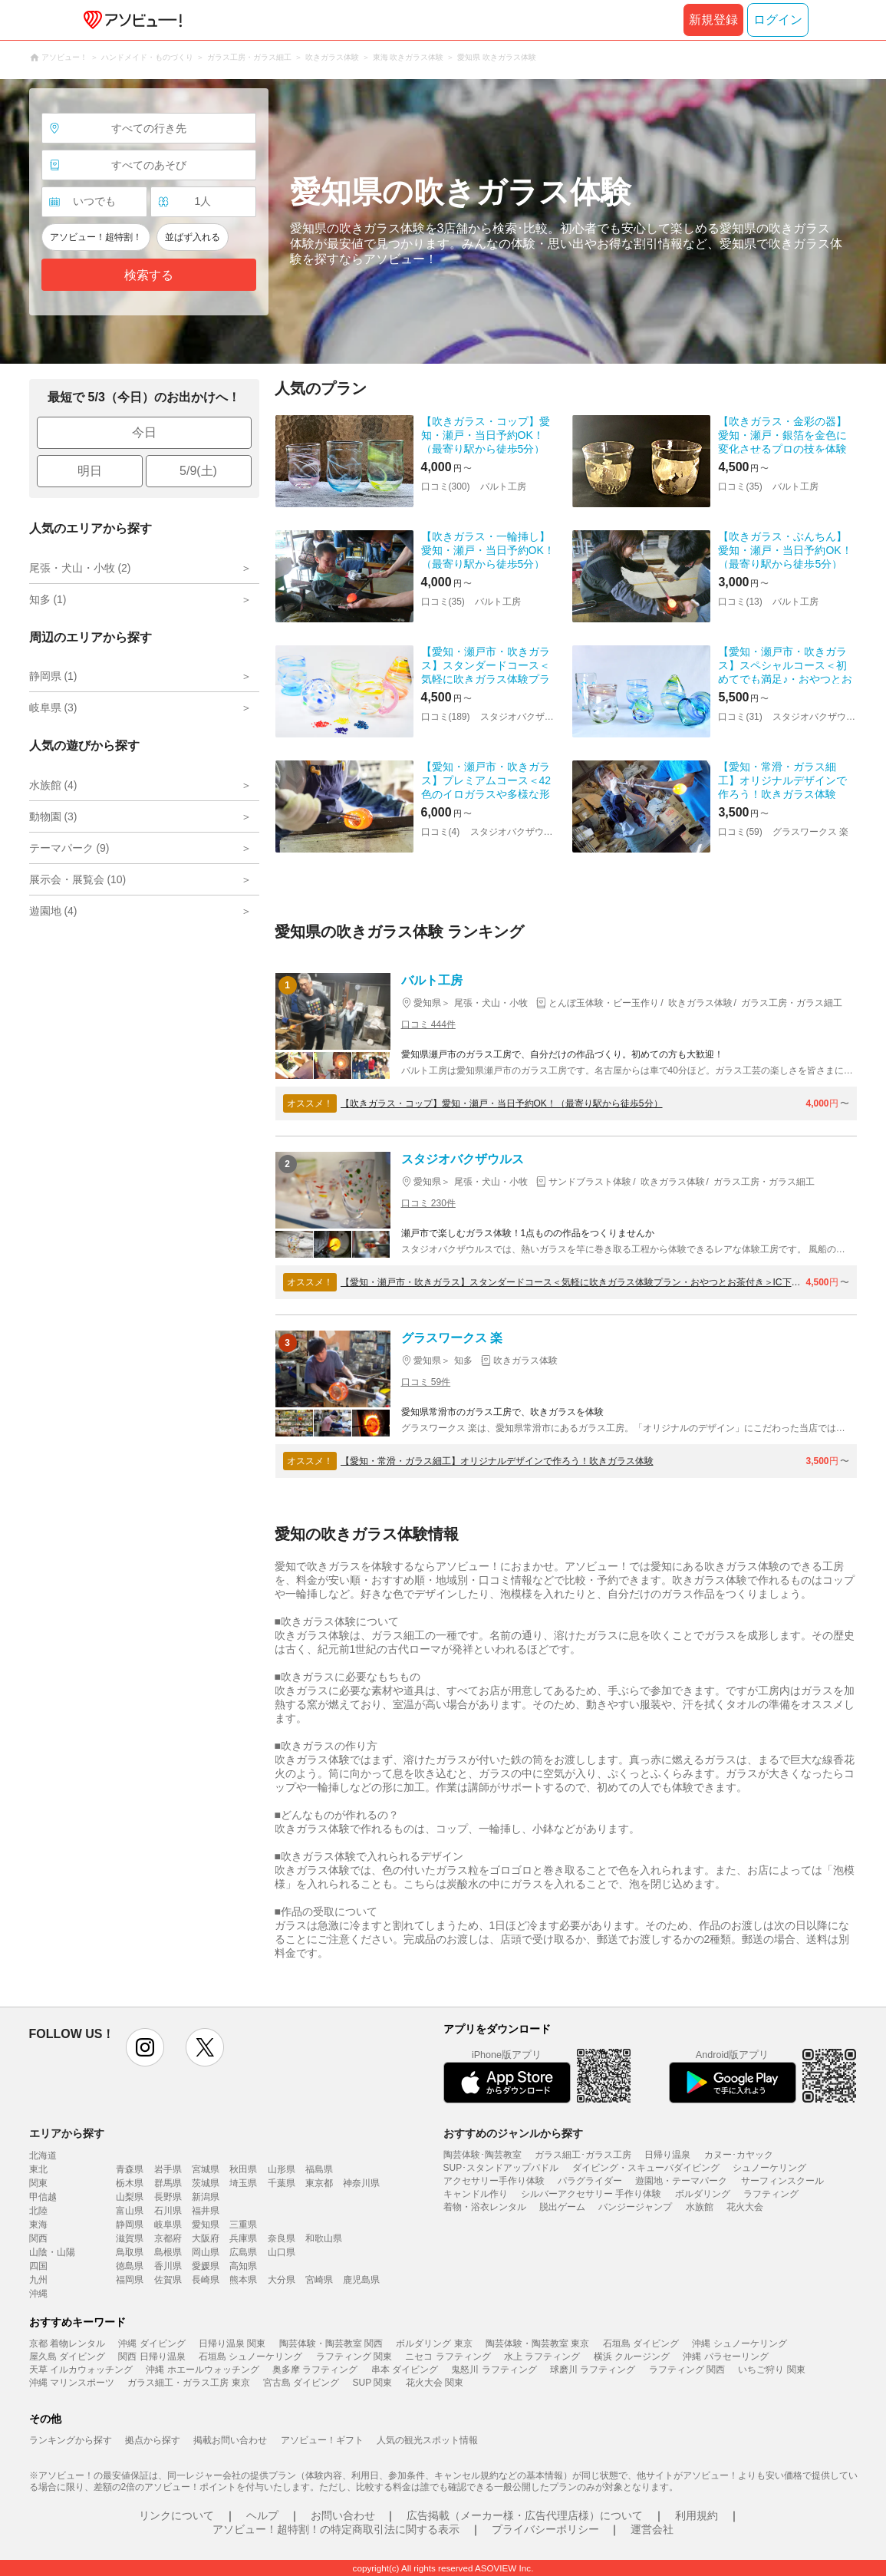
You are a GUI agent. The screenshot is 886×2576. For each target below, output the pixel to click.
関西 (38, 2238)
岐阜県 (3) (53, 707)
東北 (38, 2169)
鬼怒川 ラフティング (493, 2369)
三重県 (243, 2224)
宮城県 (205, 2169)
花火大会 (744, 2207)
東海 (38, 2224)
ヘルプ (262, 2515)
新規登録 (713, 19)
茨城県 (205, 2183)
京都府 (168, 2238)
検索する (148, 275)
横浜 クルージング (632, 2356)
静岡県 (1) (53, 676)
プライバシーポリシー (545, 2529)
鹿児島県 (361, 2279)
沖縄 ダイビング (151, 2343)
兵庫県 (243, 2238)
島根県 (168, 2252)
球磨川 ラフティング (592, 2369)
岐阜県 (168, 2224)
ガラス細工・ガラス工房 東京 (188, 2382)
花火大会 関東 (434, 2382)
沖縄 (38, 2293)
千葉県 (281, 2183)
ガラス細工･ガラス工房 (583, 2154)
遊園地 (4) (53, 911)
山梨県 (129, 2197)
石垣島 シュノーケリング (250, 2356)
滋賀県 (129, 2238)
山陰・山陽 (52, 2252)
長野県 (168, 2197)
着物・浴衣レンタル (484, 2207)
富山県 (129, 2210)
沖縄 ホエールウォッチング (202, 2369)
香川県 (168, 2266)
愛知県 (205, 2224)
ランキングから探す (70, 2440)
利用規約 (696, 2515)
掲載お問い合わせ (230, 2440)
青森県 (129, 2169)
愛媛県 (205, 2266)
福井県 (205, 2210)
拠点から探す (152, 2440)
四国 (38, 2266)
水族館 (699, 2207)
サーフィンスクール (782, 2180)
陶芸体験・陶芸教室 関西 (331, 2343)
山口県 (281, 2252)
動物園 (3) (53, 816)
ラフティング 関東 (354, 2356)
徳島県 (129, 2266)
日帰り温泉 (667, 2154)
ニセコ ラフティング (447, 2356)
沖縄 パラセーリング (725, 2356)
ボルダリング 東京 (434, 2343)
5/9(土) (198, 470)
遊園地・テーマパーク (681, 2180)
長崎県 (205, 2279)
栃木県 (129, 2183)
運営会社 (652, 2529)
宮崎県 (319, 2279)
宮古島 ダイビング (301, 2382)
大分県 (281, 2279)
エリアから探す (66, 2133)
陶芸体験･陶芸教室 (482, 2154)
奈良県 (281, 2238)
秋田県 (243, 2169)
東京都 (319, 2183)
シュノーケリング (769, 2167)
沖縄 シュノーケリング (739, 2343)
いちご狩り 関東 (771, 2369)
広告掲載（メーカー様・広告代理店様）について (525, 2515)
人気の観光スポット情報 (427, 2440)
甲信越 (43, 2197)
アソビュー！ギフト (322, 2440)
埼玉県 (243, 2183)
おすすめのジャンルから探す (513, 2133)
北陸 (38, 2210)
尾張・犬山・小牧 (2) (80, 568)
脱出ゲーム (562, 2207)
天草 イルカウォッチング (81, 2369)
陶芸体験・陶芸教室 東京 (537, 2343)
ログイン (777, 19)
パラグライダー (590, 2180)
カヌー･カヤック (738, 2154)
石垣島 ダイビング (641, 2343)
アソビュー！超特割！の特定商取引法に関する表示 (335, 2529)
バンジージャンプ (635, 2207)
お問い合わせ (343, 2515)
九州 (38, 2279)
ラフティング (771, 2193)
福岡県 (129, 2279)
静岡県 (129, 2224)
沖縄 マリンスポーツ (71, 2382)
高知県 (243, 2266)
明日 (89, 470)
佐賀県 (168, 2279)
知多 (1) (48, 599)
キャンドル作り (475, 2193)
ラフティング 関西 (687, 2369)
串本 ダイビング (404, 2369)
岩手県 (168, 2169)
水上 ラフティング (542, 2356)
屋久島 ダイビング (67, 2356)
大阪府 (205, 2238)
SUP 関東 (373, 2382)
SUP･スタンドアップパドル (501, 2167)
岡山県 (205, 2252)
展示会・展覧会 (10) (78, 879)
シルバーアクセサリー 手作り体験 (591, 2193)
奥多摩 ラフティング (314, 2369)
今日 (144, 432)
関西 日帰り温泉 (151, 2356)
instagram (145, 2047)
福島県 (319, 2169)
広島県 (243, 2252)
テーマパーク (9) (69, 848)
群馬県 (168, 2183)
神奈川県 (361, 2183)
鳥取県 (129, 2252)
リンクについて (176, 2515)
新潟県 (205, 2197)
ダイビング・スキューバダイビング (646, 2167)
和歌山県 (323, 2238)
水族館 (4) (53, 785)
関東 (38, 2183)
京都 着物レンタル (67, 2343)
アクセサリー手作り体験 (494, 2180)
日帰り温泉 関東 (232, 2343)
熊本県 (243, 2279)
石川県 (168, 2210)
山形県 (281, 2169)
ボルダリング (702, 2193)
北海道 (43, 2155)
